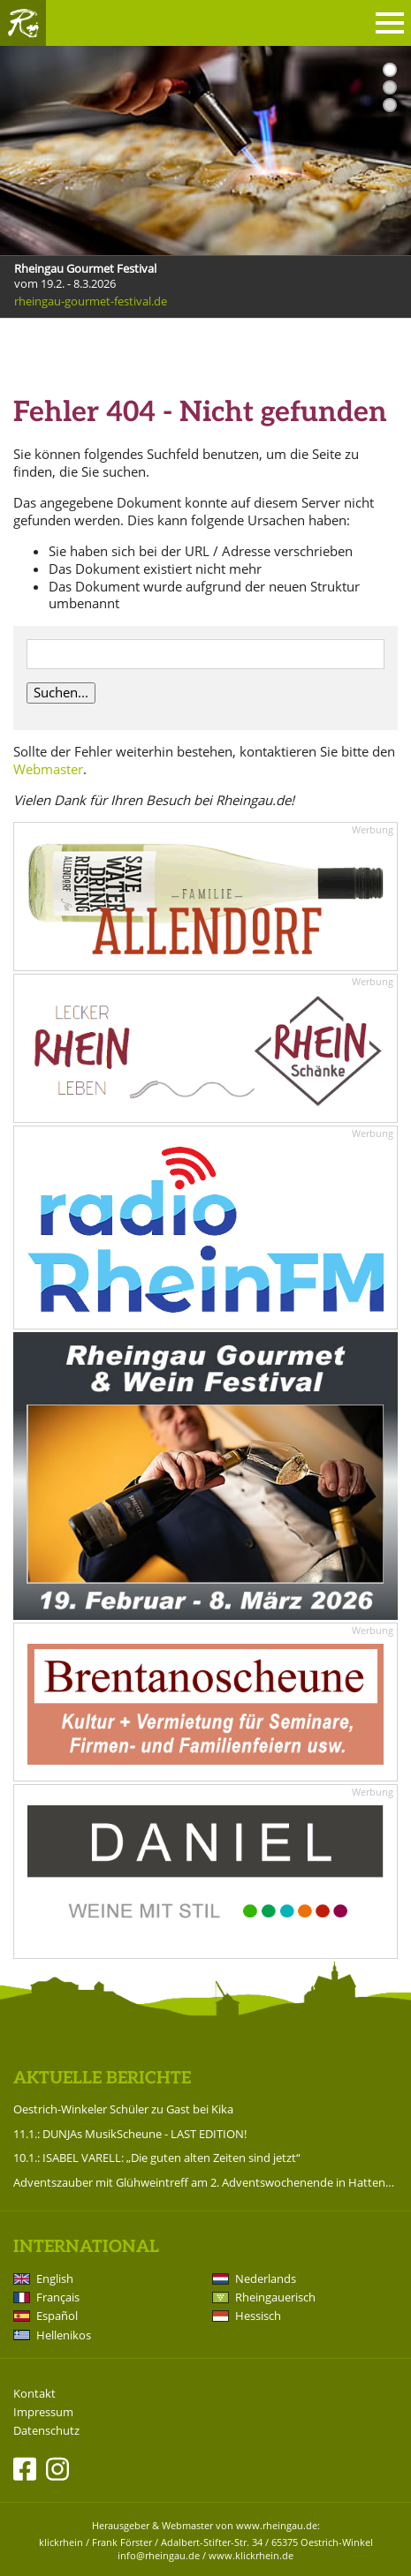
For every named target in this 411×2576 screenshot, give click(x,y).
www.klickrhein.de (251, 2555)
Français (58, 2297)
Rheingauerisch (275, 2297)
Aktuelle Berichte (102, 2078)
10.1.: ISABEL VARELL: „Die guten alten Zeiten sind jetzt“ (157, 2157)
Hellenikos (63, 2335)
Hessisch (258, 2316)
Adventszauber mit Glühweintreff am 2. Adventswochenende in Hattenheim (205, 2182)
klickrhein (61, 2542)
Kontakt (34, 2393)
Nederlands (265, 2278)
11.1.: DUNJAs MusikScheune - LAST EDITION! (130, 2134)
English (54, 2278)
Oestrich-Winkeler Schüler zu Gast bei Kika (123, 2109)
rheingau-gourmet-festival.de (90, 301)
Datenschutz (46, 2430)
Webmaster (48, 769)
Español (57, 2316)
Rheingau (23, 23)
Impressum (43, 2412)
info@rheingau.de (159, 2555)
